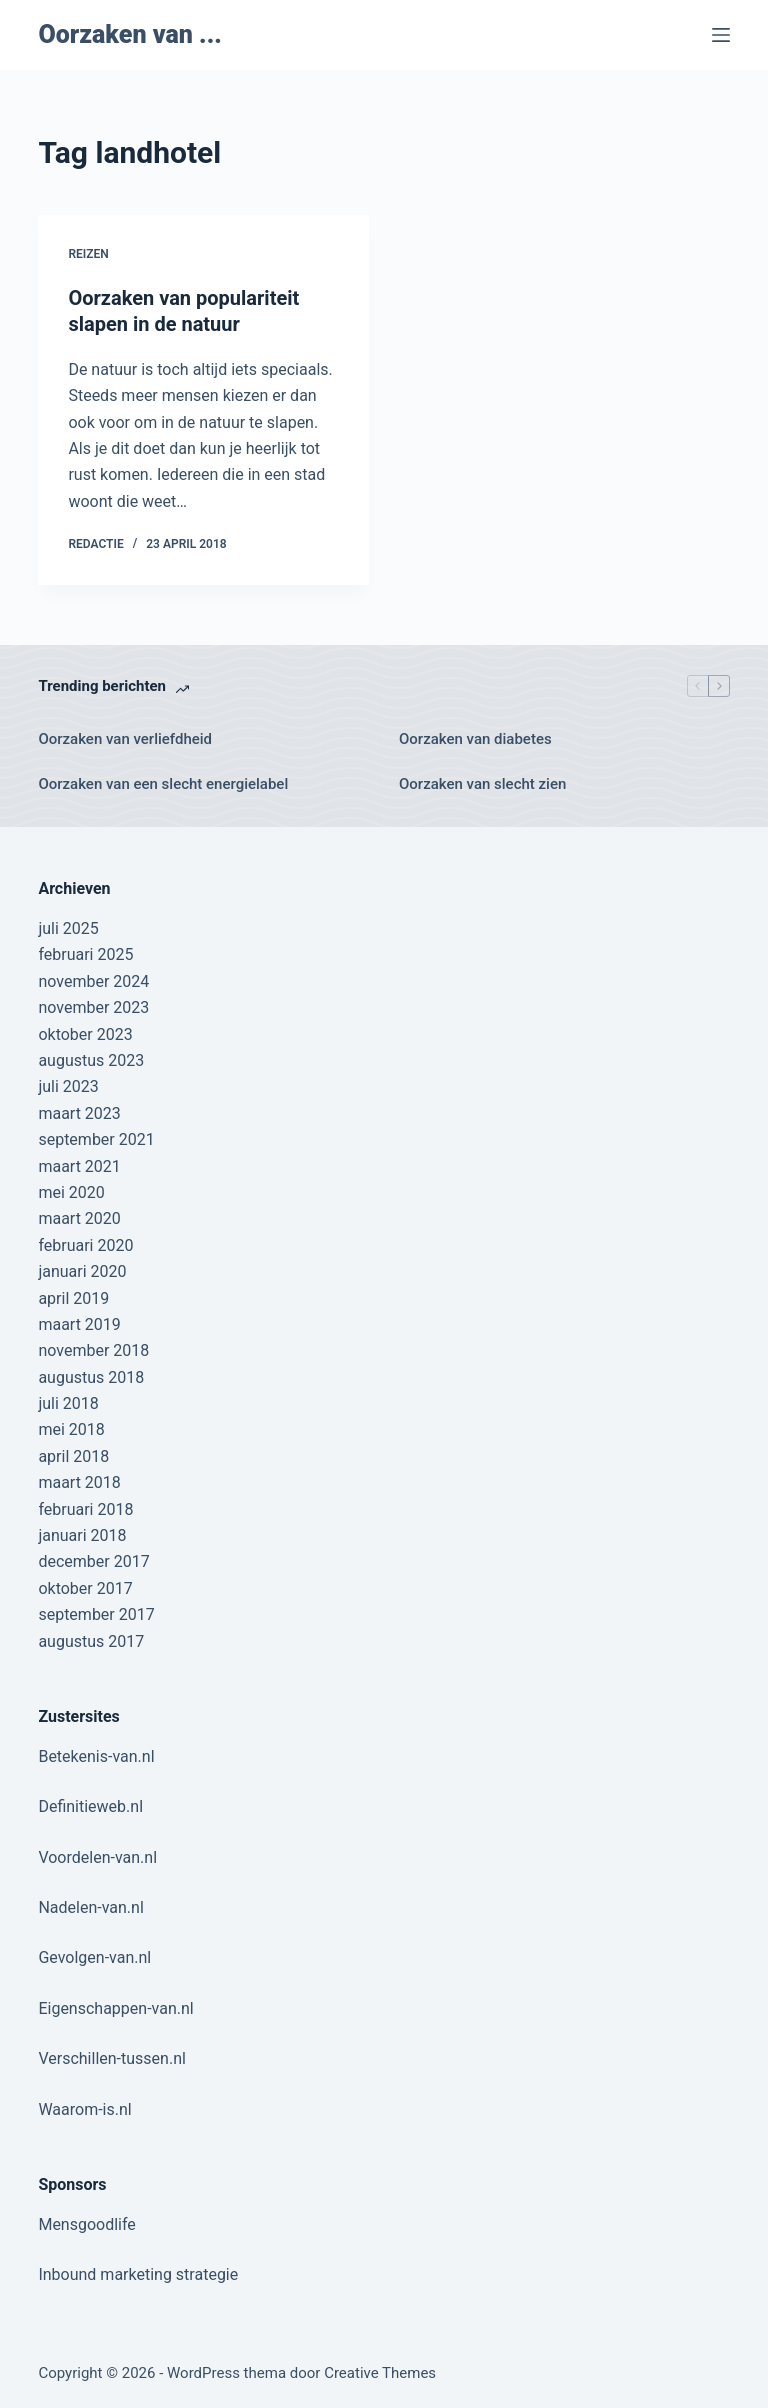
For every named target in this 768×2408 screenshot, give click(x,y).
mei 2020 (71, 1192)
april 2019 (73, 1298)
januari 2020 (82, 1271)
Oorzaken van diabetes (475, 739)
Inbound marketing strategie (138, 2274)
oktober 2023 (85, 1034)
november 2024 (93, 981)
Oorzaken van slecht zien (482, 784)
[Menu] (721, 35)
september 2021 (96, 1139)
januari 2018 (82, 1535)
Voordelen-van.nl (97, 1857)
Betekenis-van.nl (96, 1756)
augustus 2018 (91, 1377)
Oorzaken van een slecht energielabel (163, 784)
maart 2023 (79, 1113)
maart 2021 (79, 1166)
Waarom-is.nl (84, 2109)
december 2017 (93, 1561)
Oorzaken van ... (129, 34)
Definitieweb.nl (90, 1806)
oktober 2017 (85, 1588)
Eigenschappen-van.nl (115, 2008)
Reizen (88, 254)
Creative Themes (380, 2373)
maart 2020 (79, 1218)
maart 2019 (79, 1324)
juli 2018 (68, 1403)
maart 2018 (79, 1482)
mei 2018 (71, 1429)
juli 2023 (68, 1086)
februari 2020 (85, 1245)
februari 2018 (85, 1509)
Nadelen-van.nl (90, 1907)
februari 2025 (85, 954)
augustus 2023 (91, 1060)
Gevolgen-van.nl (94, 1957)
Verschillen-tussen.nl (111, 2058)
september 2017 (96, 1614)
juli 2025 (68, 928)
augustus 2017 (91, 1641)
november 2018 (93, 1350)
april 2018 (73, 1456)
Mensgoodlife (86, 2224)
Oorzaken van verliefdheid (125, 739)
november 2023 (93, 1007)
